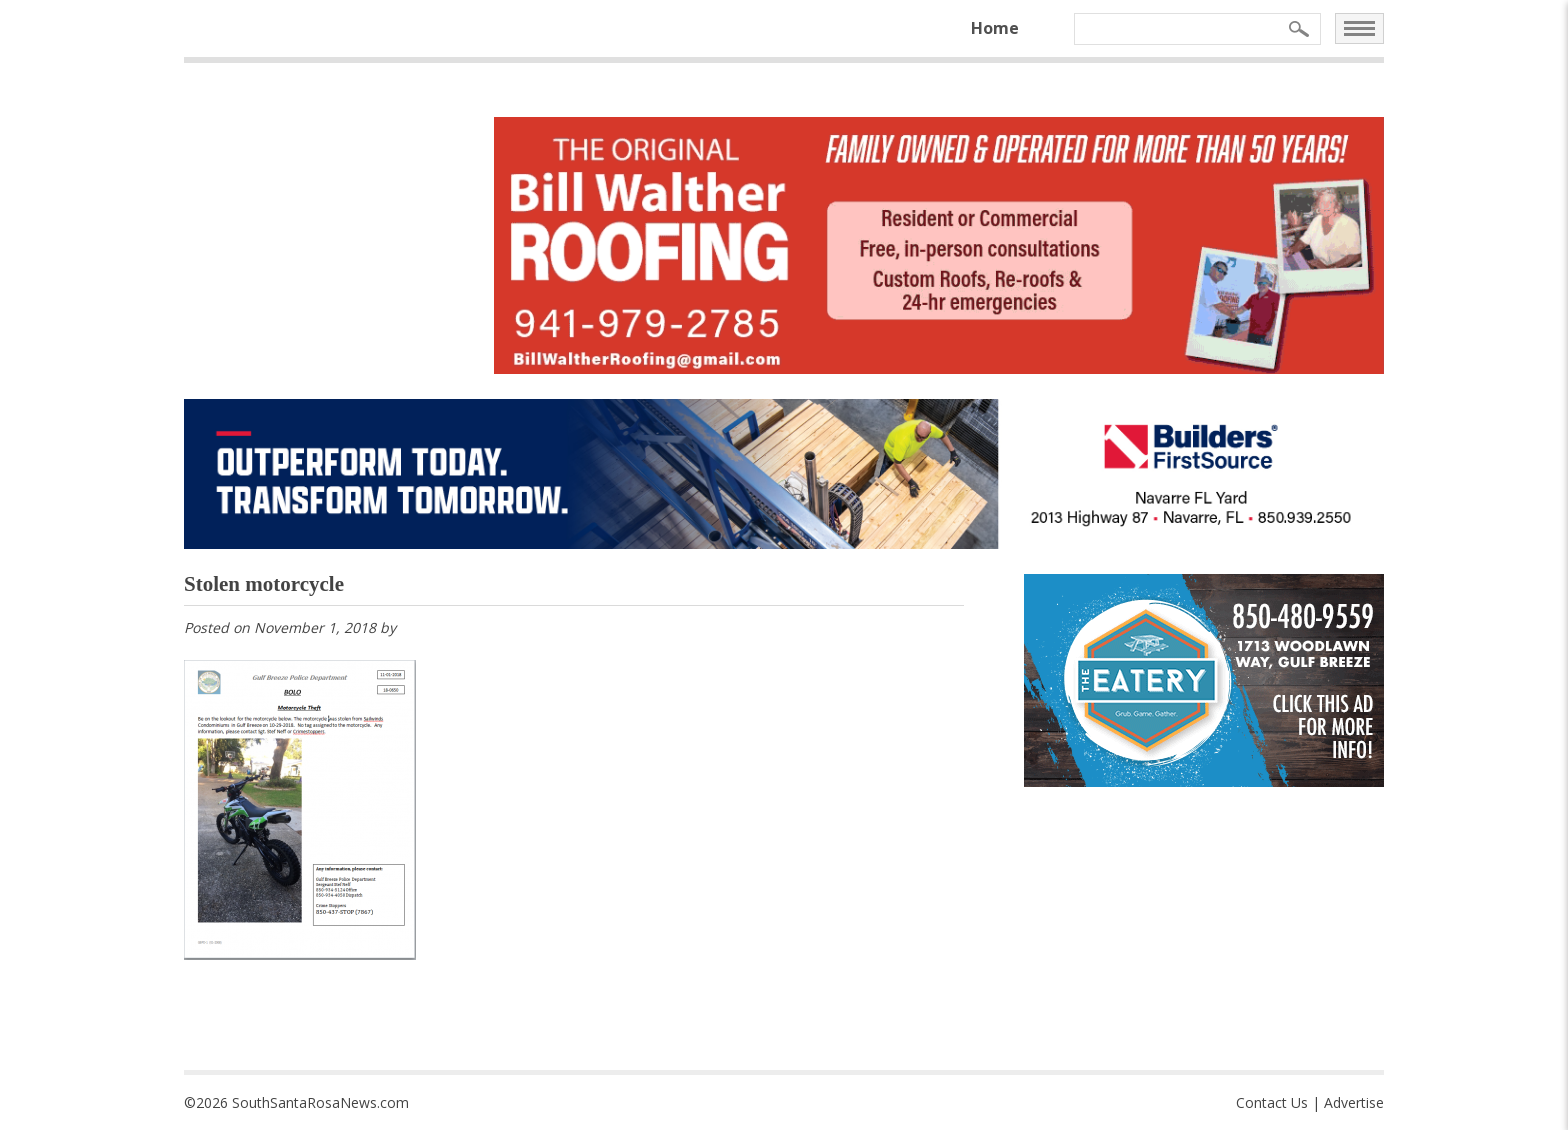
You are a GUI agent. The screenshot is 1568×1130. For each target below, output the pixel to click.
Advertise (1354, 1102)
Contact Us (1272, 1102)
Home (995, 28)
